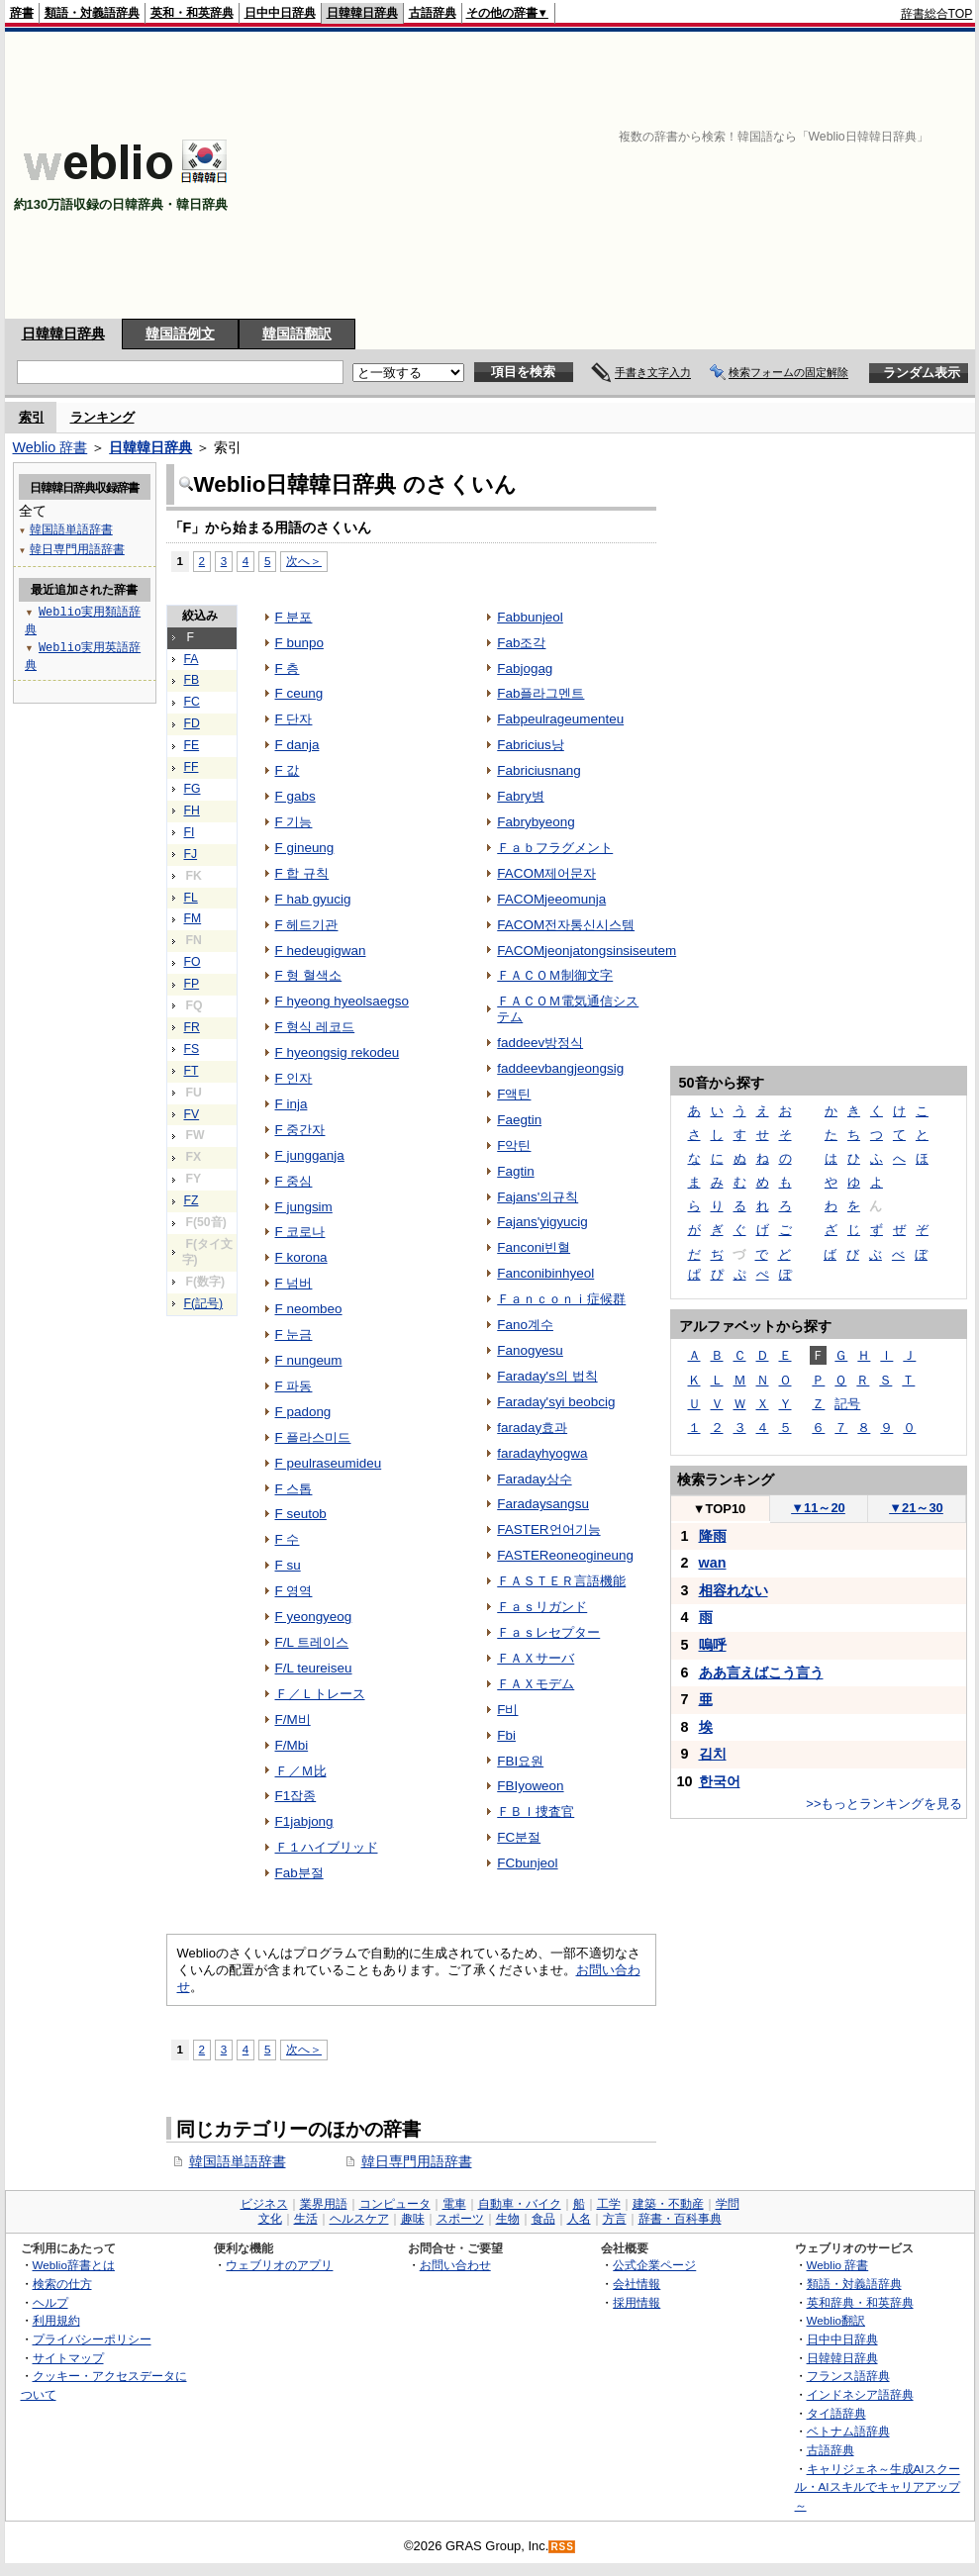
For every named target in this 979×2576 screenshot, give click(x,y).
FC (192, 702)
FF (191, 767)
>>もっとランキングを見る (884, 1803)
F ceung (299, 693)
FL (191, 898)
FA (191, 659)
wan (713, 1563)
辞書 (22, 13)
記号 (847, 1403)
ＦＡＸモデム (535, 1683)
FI (189, 832)
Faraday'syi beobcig (556, 1401)
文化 (270, 2219)
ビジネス (264, 2204)
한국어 (719, 1781)
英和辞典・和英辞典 (860, 2302)
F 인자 (294, 1078)
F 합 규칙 (302, 873)
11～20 (818, 1507)
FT (191, 1071)
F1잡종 (296, 1795)
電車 (454, 2204)
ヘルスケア (359, 2219)
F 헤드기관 (307, 924)
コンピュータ (395, 2204)
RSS (562, 2546)
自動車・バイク (519, 2204)
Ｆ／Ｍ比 (301, 1771)
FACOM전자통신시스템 (566, 924)
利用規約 (56, 2320)
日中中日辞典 (280, 13)
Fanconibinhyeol (545, 1273)
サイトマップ (68, 2357)
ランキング (102, 417)
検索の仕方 (62, 2283)
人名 (579, 2219)
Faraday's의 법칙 (547, 1376)
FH (192, 810)
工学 (609, 2204)
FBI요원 (520, 1761)
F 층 (287, 668)
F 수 (287, 1539)
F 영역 (294, 1590)
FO (192, 962)
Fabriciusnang (539, 770)
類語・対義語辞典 (92, 13)
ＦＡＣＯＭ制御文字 (555, 975)
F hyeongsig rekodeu (337, 1052)
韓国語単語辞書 (237, 2161)
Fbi (506, 1735)
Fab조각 (521, 642)
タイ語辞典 (836, 2413)
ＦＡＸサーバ (535, 1658)
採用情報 (636, 2302)
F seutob (301, 1513)
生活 (306, 2219)
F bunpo (299, 642)
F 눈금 (294, 1334)
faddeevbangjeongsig (560, 1068)
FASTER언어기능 (548, 1529)
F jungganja (309, 1155)
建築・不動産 (668, 2204)
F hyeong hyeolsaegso (342, 1001)
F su (288, 1565)
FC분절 (518, 1837)
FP (192, 984)
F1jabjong (304, 1821)
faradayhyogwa (542, 1453)
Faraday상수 (534, 1479)
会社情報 (636, 2283)
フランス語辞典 (848, 2375)
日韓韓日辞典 (362, 13)
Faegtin (519, 1119)
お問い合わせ (455, 2264)
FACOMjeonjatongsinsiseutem (586, 950)
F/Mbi (292, 1745)
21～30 (916, 1507)
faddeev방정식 (540, 1042)
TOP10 (719, 1508)
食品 (543, 2219)
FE (192, 745)
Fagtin (515, 1171)
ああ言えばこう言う (761, 1672)
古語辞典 (432, 13)
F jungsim (304, 1206)
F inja (291, 1104)
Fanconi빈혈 (533, 1247)
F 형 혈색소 (309, 975)
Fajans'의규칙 (537, 1197)
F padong (303, 1411)
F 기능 (294, 821)
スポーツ (460, 2219)
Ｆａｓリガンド (542, 1606)
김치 (713, 1754)
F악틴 (514, 1145)
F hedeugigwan (320, 950)
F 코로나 (300, 1231)
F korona (301, 1257)
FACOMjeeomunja (551, 899)
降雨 (713, 1536)
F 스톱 (294, 1488)
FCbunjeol (527, 1863)
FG (192, 789)
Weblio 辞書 (50, 447)
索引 (32, 417)
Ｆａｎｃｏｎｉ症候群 (561, 1298)
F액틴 (514, 1094)
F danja (297, 744)
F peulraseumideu (328, 1463)
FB (192, 680)
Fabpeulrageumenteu (560, 719)
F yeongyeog (313, 1616)
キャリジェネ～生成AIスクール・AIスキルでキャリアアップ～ (877, 2487)
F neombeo (309, 1308)
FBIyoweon (530, 1785)
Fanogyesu (530, 1350)
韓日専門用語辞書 (416, 2161)
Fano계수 (525, 1324)
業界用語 (323, 2204)
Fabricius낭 (530, 744)
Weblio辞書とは (74, 2264)
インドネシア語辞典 (860, 2394)
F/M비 (293, 1719)
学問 (727, 2204)
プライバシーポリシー (92, 2339)
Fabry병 (520, 796)
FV (192, 1114)
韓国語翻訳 (297, 333)
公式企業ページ (654, 2264)
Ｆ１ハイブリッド (326, 1847)
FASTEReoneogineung (565, 1555)
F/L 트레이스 (312, 1642)
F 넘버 (294, 1283)
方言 (615, 2219)
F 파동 (294, 1386)
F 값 (287, 770)
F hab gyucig (313, 899)
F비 (507, 1709)
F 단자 (294, 719)
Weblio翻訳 (836, 2320)
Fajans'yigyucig (542, 1221)
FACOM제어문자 (546, 873)
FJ (191, 854)
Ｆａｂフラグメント (555, 847)
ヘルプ (50, 2302)
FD (192, 723)
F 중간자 (300, 1129)
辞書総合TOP (937, 14)
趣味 (413, 2219)
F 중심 (294, 1181)
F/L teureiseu (313, 1668)
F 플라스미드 (313, 1437)
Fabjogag (524, 668)
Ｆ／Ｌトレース (320, 1693)
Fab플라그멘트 (540, 693)
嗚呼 (713, 1645)
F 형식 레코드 (315, 1026)
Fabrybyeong (536, 821)
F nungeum (309, 1360)
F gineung (305, 847)
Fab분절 (299, 1872)
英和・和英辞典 (192, 13)
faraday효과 (532, 1427)
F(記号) (204, 1303)
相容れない (733, 1590)
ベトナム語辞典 (848, 2431)
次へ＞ (304, 560)
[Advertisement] (663, 175)
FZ (191, 1200)
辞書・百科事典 (680, 2219)
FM (193, 918)
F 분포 (294, 617)
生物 (508, 2219)
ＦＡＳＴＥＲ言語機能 (561, 1581)
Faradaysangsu (543, 1503)
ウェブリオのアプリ (279, 2264)
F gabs (295, 796)
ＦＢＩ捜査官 (535, 1811)
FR (192, 1027)
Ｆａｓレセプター (548, 1632)
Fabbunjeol (530, 617)
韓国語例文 (180, 333)
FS (192, 1049)
